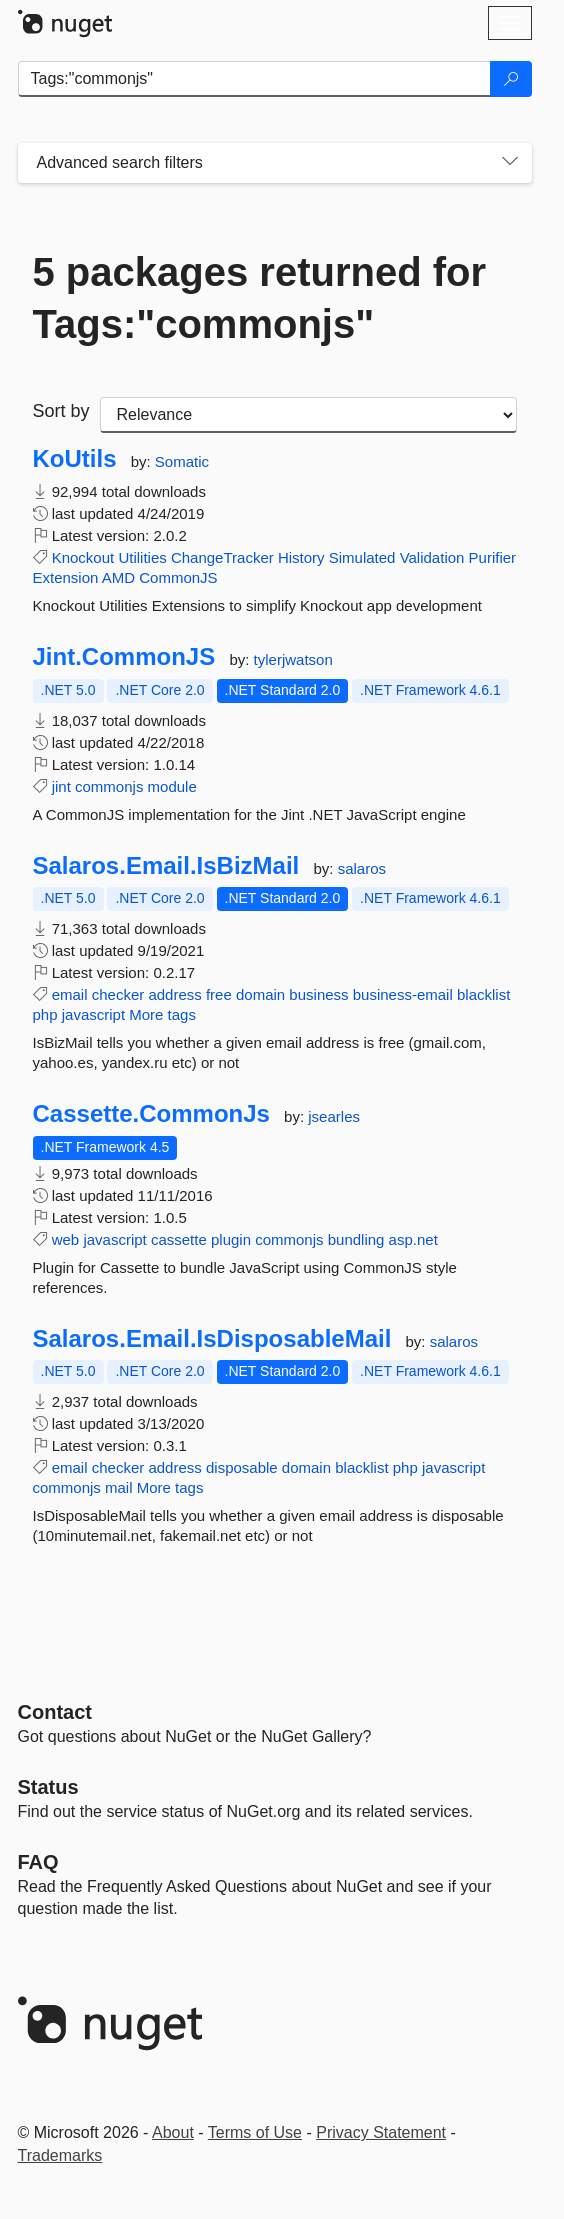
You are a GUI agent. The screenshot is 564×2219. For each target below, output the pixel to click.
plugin (231, 1239)
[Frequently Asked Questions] (38, 1862)
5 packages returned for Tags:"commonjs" (260, 298)
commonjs (109, 786)
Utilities (142, 557)
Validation (432, 557)
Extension (66, 577)
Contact (55, 1712)
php (45, 1014)
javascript (93, 1014)
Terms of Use (255, 2132)
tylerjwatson (293, 659)
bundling (356, 1239)
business (318, 994)
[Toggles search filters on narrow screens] (510, 163)
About (173, 2132)
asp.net (413, 1239)
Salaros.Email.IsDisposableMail (212, 1339)
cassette (179, 1239)
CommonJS (178, 577)
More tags (162, 1014)
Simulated (362, 557)
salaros (362, 868)
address (174, 994)
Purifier (493, 557)
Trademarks (60, 2155)
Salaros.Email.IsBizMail (166, 866)
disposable (242, 1467)
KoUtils (75, 459)
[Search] (511, 79)
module (172, 786)
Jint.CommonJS (124, 657)
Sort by (61, 411)
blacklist (483, 994)
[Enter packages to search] (254, 79)
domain (260, 994)
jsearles (334, 1116)
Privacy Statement (381, 2132)
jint (61, 786)
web (66, 1239)
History (301, 557)
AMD (118, 577)
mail (119, 1487)
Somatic (182, 461)
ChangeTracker (222, 557)
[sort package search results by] (308, 415)
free (219, 994)
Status (48, 1787)
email (70, 994)
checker (118, 994)
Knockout (83, 557)
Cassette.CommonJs (151, 1114)
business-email (403, 994)
